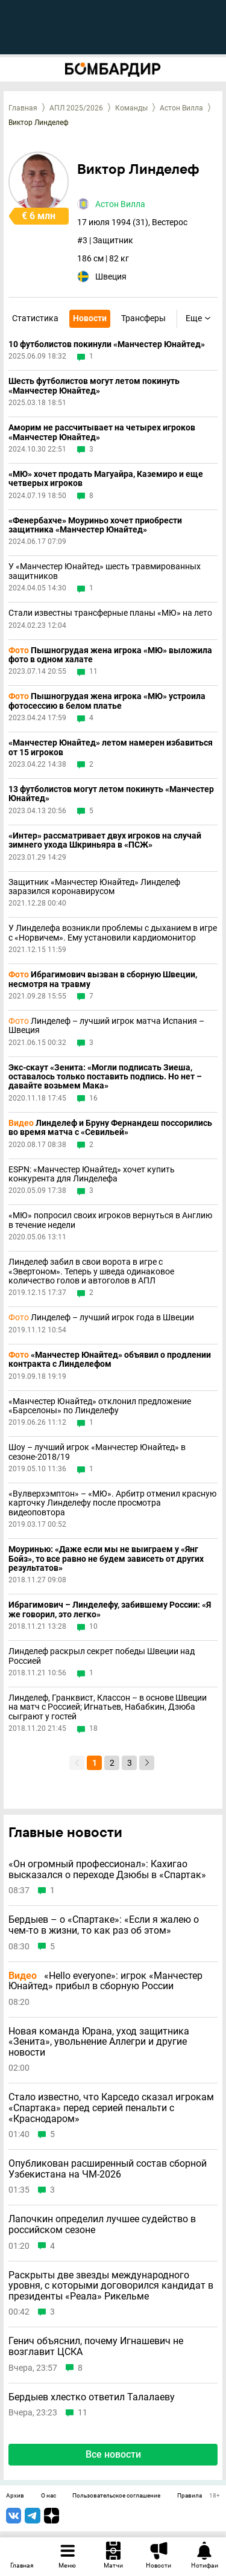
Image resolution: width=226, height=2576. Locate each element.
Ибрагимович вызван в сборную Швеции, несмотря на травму (102, 979)
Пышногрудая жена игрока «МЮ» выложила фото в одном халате (110, 655)
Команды (131, 108)
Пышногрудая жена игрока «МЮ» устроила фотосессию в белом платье (107, 701)
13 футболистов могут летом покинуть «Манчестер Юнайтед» (111, 794)
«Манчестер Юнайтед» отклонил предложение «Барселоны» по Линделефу (99, 1406)
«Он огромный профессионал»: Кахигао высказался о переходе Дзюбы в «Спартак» (107, 1869)
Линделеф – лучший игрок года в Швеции (101, 1317)
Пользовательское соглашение (116, 2496)
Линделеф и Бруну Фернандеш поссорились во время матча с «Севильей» (110, 1128)
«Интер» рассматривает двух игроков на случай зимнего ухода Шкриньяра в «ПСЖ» (104, 840)
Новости (90, 318)
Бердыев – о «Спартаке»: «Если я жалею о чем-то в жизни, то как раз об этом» (103, 1924)
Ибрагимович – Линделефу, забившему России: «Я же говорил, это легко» (109, 1609)
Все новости (113, 2454)
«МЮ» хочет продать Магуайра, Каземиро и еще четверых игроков (105, 479)
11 (93, 672)
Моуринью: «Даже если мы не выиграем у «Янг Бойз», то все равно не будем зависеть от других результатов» (106, 1559)
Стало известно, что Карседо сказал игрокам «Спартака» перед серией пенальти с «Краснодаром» (111, 2108)
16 (93, 1098)
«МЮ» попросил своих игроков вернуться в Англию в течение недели (110, 1220)
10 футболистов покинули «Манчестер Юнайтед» (106, 344)
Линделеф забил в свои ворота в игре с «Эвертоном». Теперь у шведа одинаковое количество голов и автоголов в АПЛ (91, 1271)
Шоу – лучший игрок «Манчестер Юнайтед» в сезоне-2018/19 (97, 1452)
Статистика (35, 318)
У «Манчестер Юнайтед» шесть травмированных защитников (104, 571)
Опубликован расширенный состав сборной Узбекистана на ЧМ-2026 (107, 2168)
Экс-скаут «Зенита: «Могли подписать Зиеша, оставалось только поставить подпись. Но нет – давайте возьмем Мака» (105, 1077)
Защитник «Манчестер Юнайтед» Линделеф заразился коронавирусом (94, 887)
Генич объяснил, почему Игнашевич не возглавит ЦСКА (95, 2346)
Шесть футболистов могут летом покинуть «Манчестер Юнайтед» (94, 386)
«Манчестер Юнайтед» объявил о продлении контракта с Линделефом (109, 1359)
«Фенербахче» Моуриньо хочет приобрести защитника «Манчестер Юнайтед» (95, 525)
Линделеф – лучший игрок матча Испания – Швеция (106, 1026)
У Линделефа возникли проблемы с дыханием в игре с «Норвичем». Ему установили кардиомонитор (112, 933)
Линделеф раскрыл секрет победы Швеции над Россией (101, 1656)
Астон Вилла (181, 108)
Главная (22, 108)
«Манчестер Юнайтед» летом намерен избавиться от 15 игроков (110, 747)
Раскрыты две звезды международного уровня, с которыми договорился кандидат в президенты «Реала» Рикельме (110, 2286)
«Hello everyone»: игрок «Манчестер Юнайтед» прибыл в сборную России (105, 1981)
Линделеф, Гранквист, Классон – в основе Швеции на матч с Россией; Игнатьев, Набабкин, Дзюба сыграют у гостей (107, 1707)
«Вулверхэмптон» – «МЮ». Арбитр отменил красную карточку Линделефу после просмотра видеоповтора (112, 1503)
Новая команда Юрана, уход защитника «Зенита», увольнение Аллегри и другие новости (98, 2042)
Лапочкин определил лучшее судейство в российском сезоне (102, 2224)
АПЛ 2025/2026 (76, 108)
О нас (48, 2496)
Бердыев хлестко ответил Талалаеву (91, 2397)
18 (93, 1729)
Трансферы (143, 318)
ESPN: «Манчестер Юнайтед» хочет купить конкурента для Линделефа (91, 1174)
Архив (15, 2496)
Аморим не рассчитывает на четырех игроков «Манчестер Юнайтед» (101, 432)
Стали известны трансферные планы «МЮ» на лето (110, 613)
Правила (189, 2496)
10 (93, 1627)
